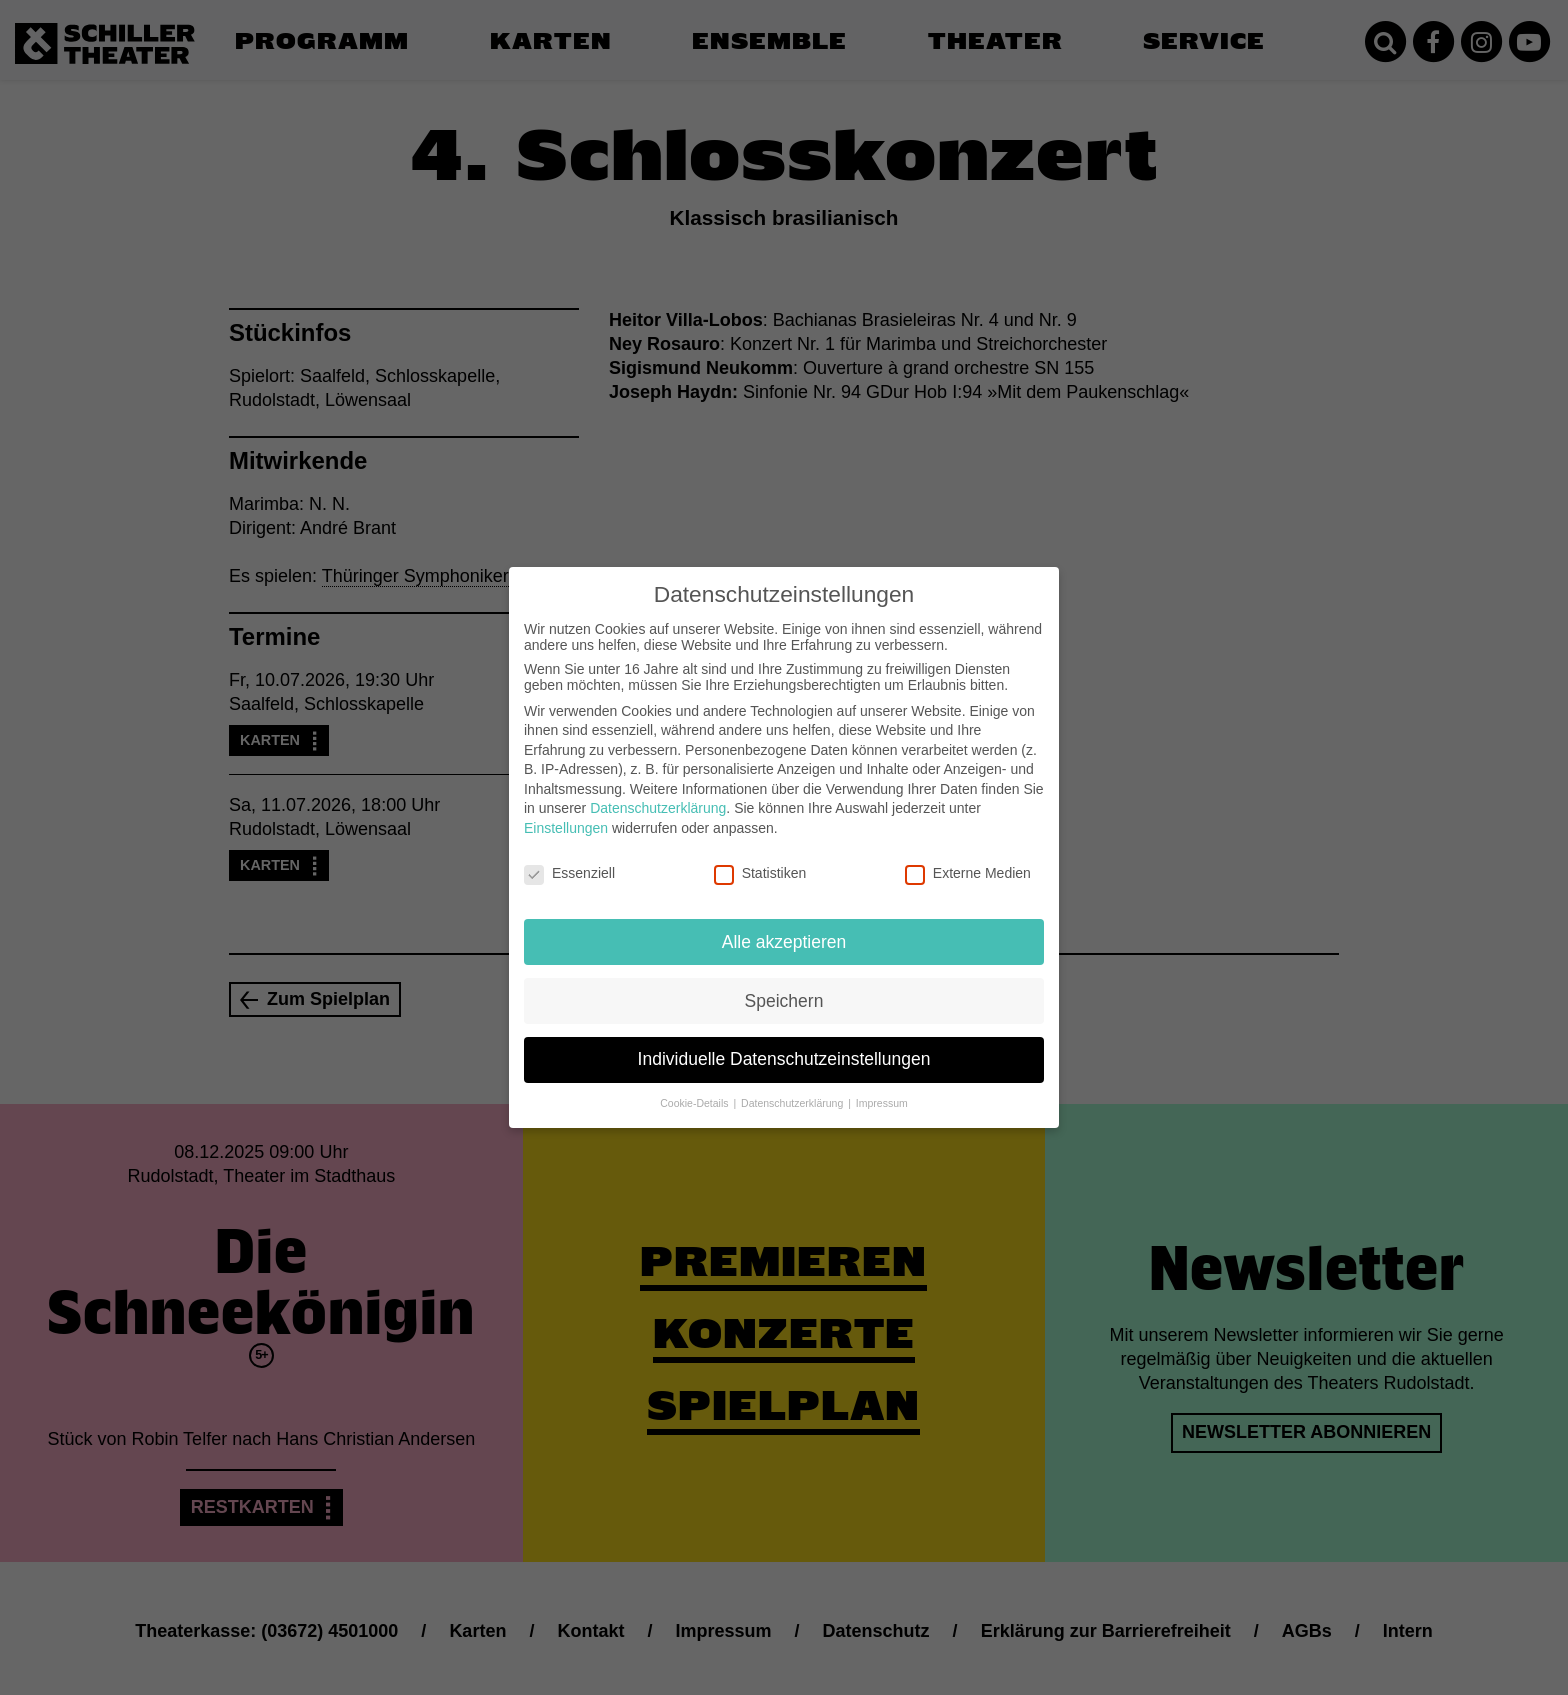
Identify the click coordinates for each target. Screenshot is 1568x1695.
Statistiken (760, 857)
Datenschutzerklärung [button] (793, 1087)
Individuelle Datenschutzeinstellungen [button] (784, 1043)
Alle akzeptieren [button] (784, 925)
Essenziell (569, 857)
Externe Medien (968, 857)
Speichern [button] (784, 984)
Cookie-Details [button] (695, 1087)
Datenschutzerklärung (658, 792)
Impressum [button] (882, 1087)
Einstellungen (566, 812)
